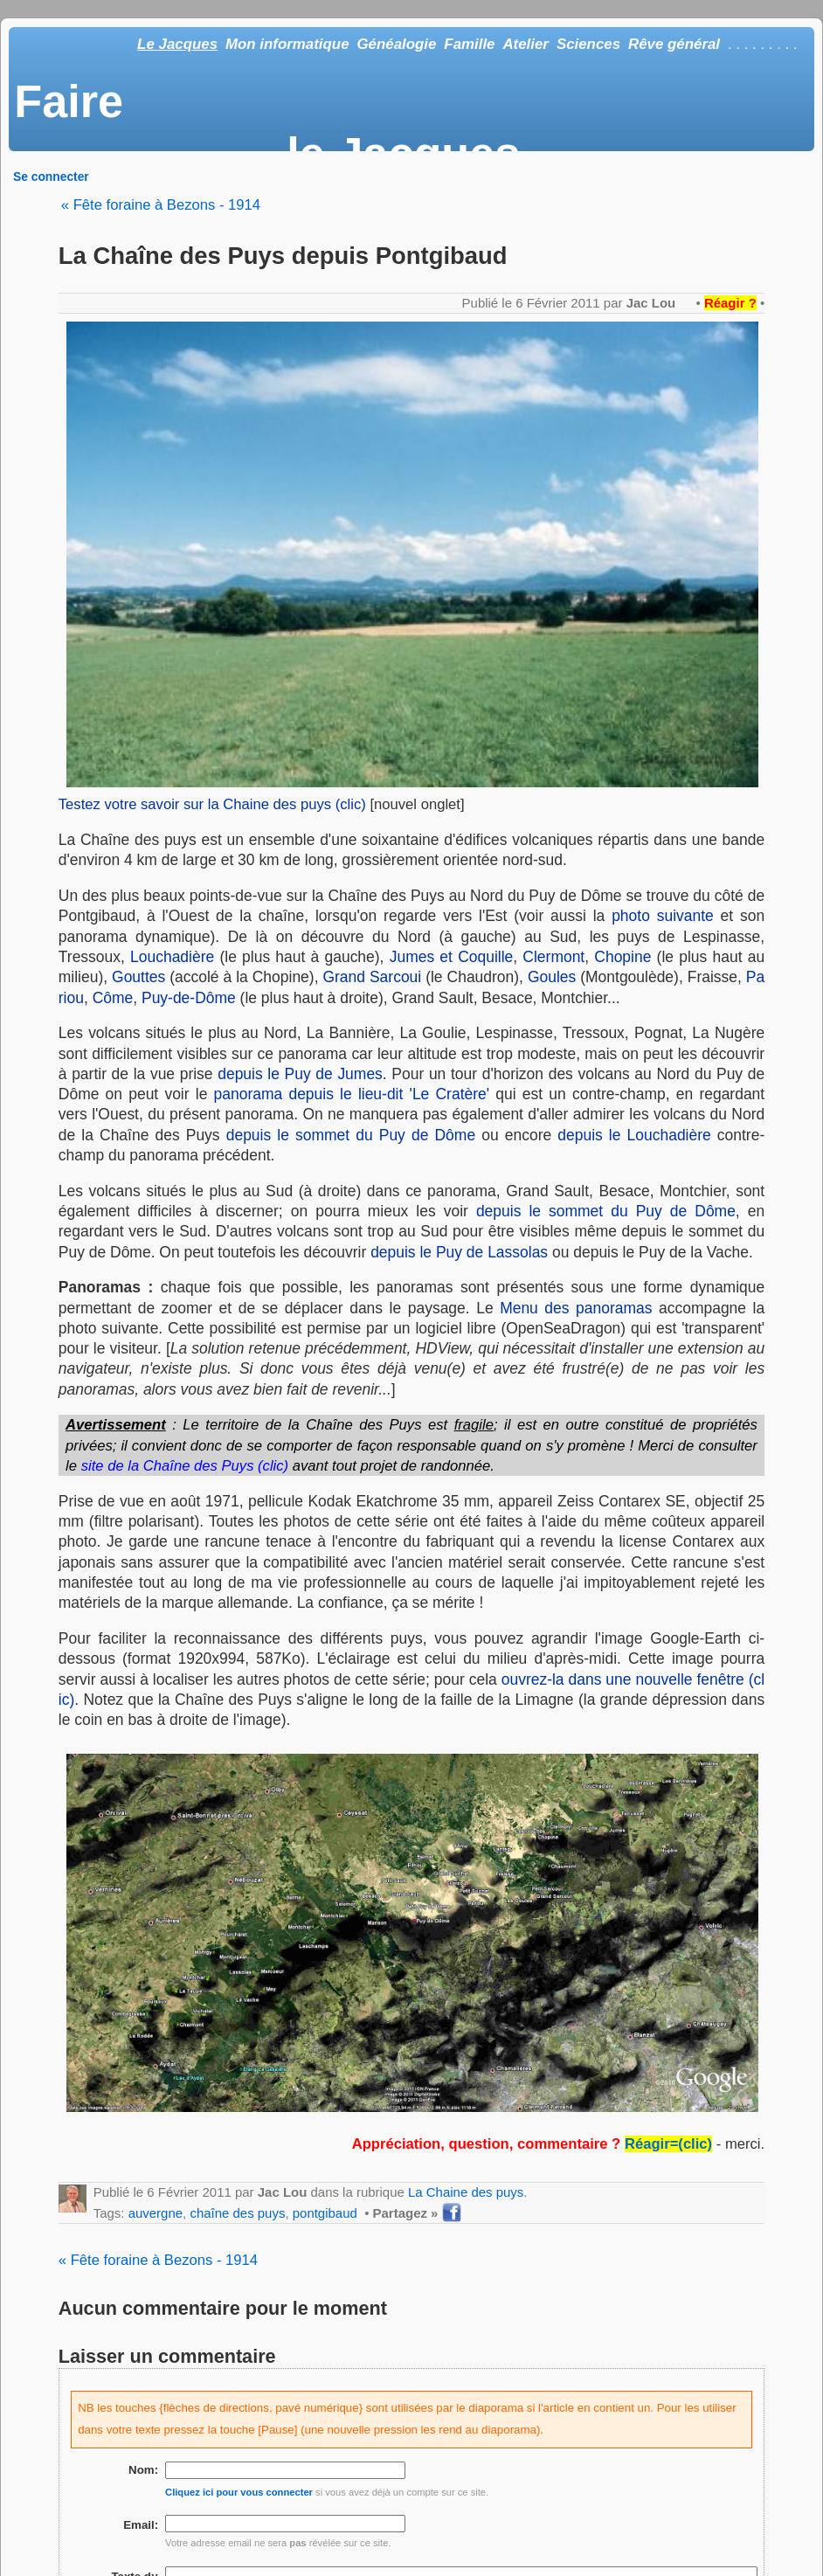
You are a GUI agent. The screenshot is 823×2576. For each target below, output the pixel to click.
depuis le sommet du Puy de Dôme (350, 1135)
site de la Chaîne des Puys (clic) (184, 1466)
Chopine (622, 957)
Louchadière (172, 957)
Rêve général (674, 44)
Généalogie (396, 44)
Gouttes (138, 977)
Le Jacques (177, 44)
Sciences (588, 44)
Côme (113, 998)
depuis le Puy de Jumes (300, 1074)
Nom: (143, 2469)
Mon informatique (287, 44)
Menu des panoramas (576, 1308)
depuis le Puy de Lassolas (459, 1252)
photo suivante (663, 915)
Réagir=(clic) (668, 2144)
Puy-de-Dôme (189, 998)
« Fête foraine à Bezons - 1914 (160, 205)
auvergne (155, 2213)
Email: (140, 2524)
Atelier (525, 44)
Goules (552, 977)
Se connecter (51, 177)
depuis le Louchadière (633, 1135)
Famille (469, 44)
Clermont (553, 957)
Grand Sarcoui (371, 977)
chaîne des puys (237, 2213)
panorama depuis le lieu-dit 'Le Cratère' (352, 1094)
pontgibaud (325, 2213)
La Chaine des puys (465, 2192)
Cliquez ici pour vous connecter (239, 2492)
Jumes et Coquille (452, 957)
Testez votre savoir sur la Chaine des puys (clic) (212, 804)
